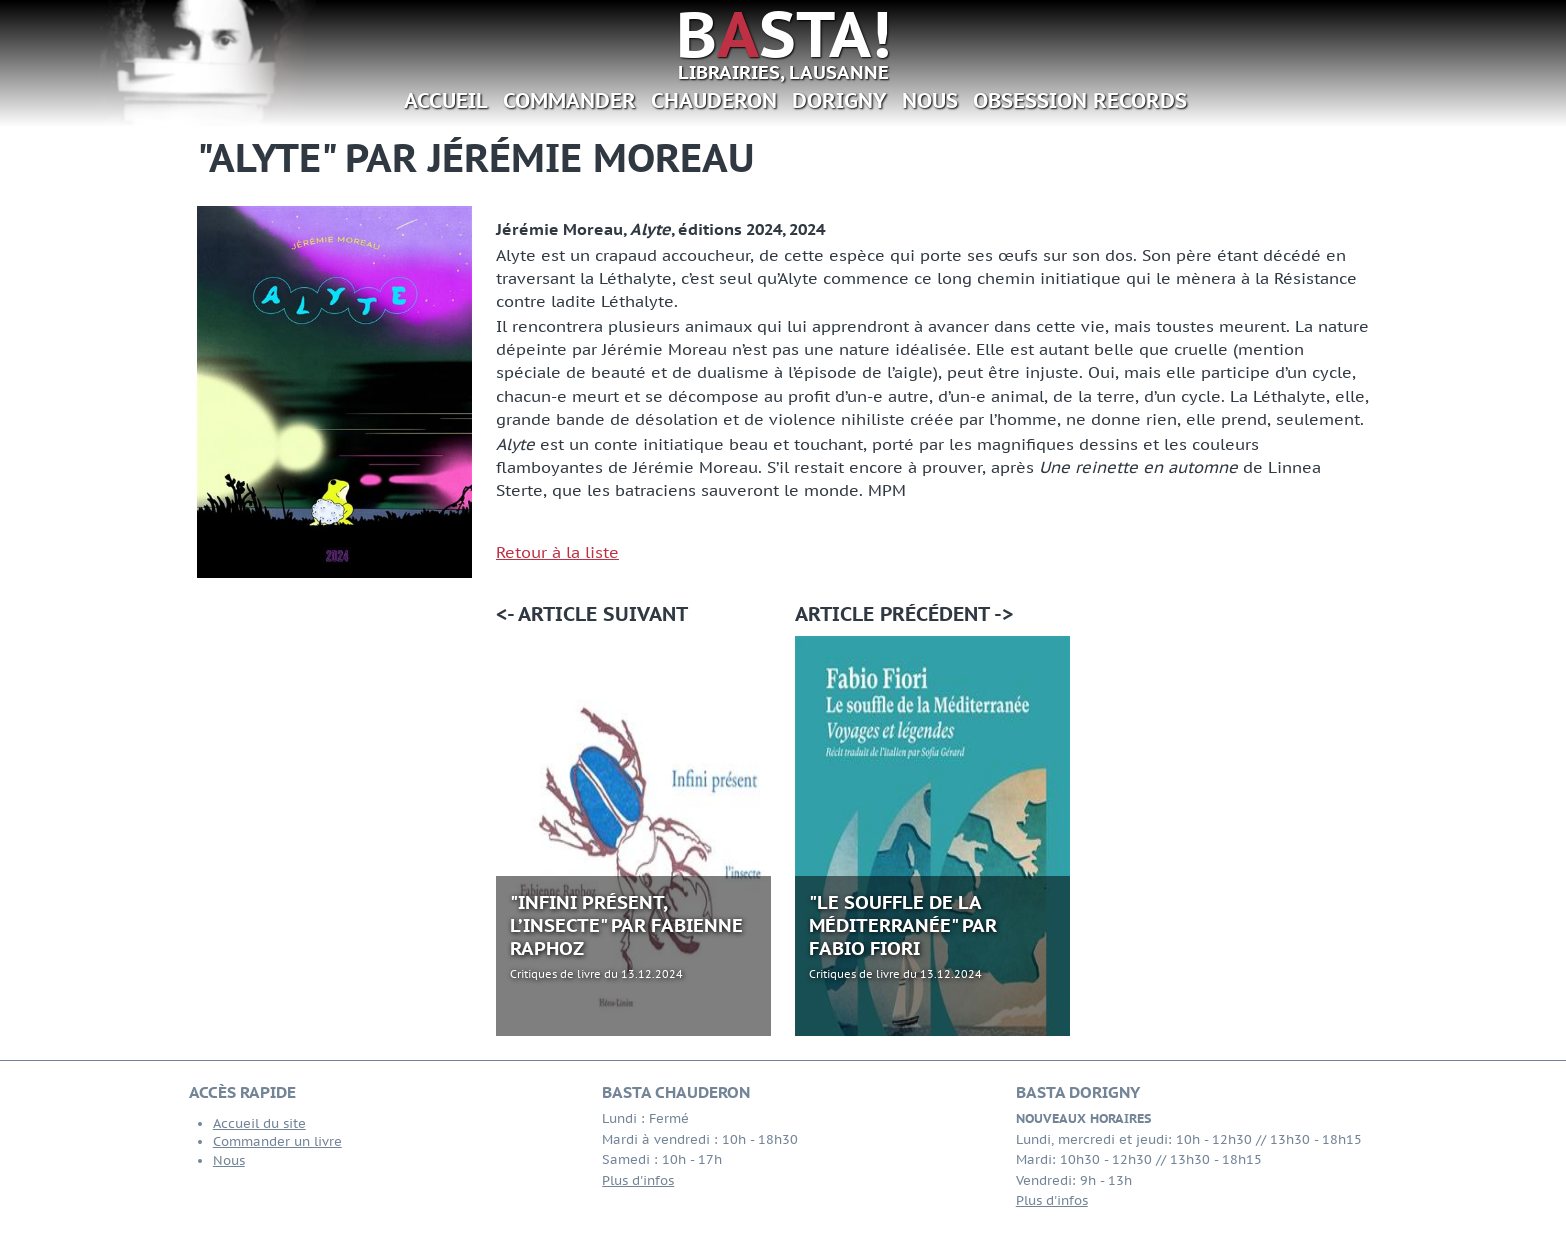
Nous (930, 100)
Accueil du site (259, 1123)
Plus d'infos (638, 1180)
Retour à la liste (557, 552)
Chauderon (714, 100)
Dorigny (839, 100)
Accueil (446, 100)
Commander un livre (277, 1141)
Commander (569, 100)
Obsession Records (1080, 100)
